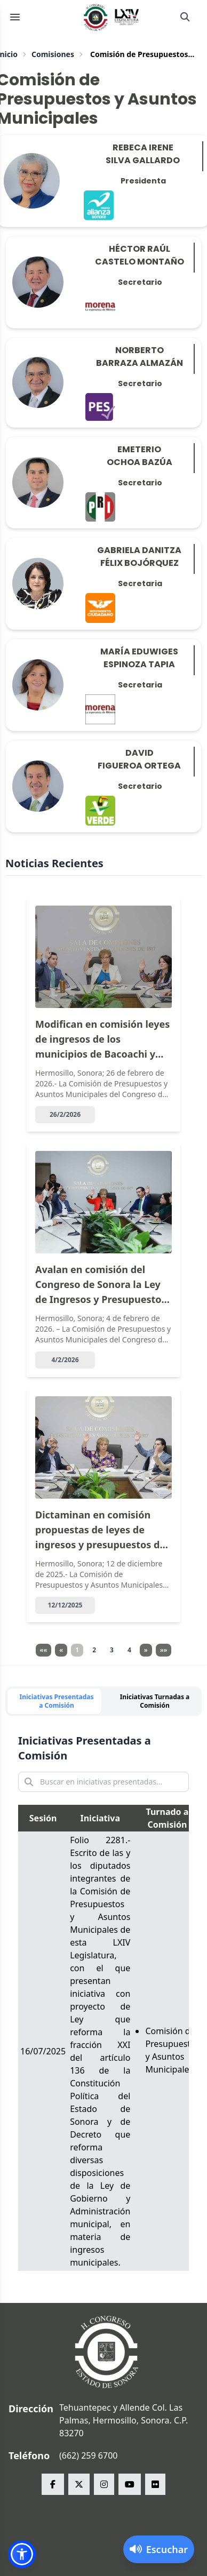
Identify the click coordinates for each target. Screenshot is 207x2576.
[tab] (54, 1701)
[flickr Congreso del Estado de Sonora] (155, 2484)
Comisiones (52, 54)
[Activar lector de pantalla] (158, 2549)
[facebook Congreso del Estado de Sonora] (52, 2484)
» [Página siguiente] (146, 1649)
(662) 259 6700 (88, 2455)
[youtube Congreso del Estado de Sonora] (129, 2484)
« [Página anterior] (61, 1649)
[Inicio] (111, 17)
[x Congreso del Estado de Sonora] (79, 2484)
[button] (22, 2554)
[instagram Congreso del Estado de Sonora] (104, 2484)
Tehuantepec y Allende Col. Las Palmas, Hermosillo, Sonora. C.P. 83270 (123, 2420)
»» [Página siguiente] (164, 1649)
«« (43, 1649)
